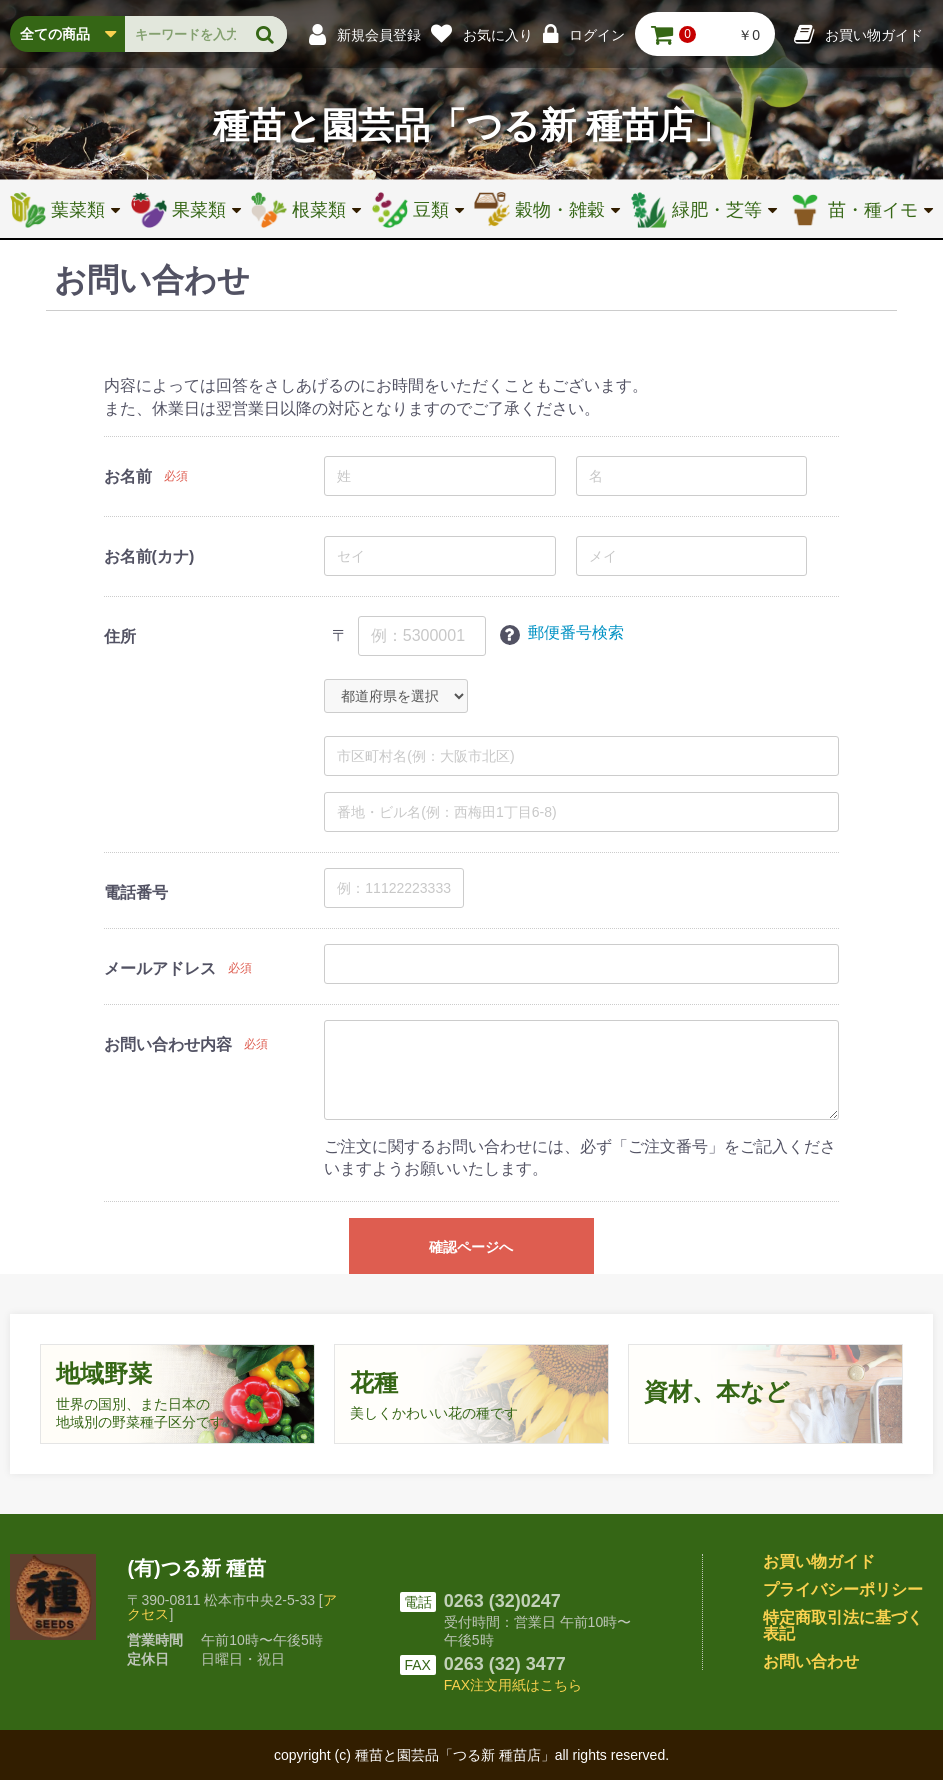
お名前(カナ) (149, 556)
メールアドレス (160, 968)
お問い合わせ (811, 1661)
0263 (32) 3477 (505, 1664)
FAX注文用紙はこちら (513, 1685)
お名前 (128, 476)
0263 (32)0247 (502, 1601)
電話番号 (136, 892)
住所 (120, 636)
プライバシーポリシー (843, 1589)
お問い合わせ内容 (168, 1044)
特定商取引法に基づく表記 (843, 1625)
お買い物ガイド (819, 1561)
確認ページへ (471, 1247)
